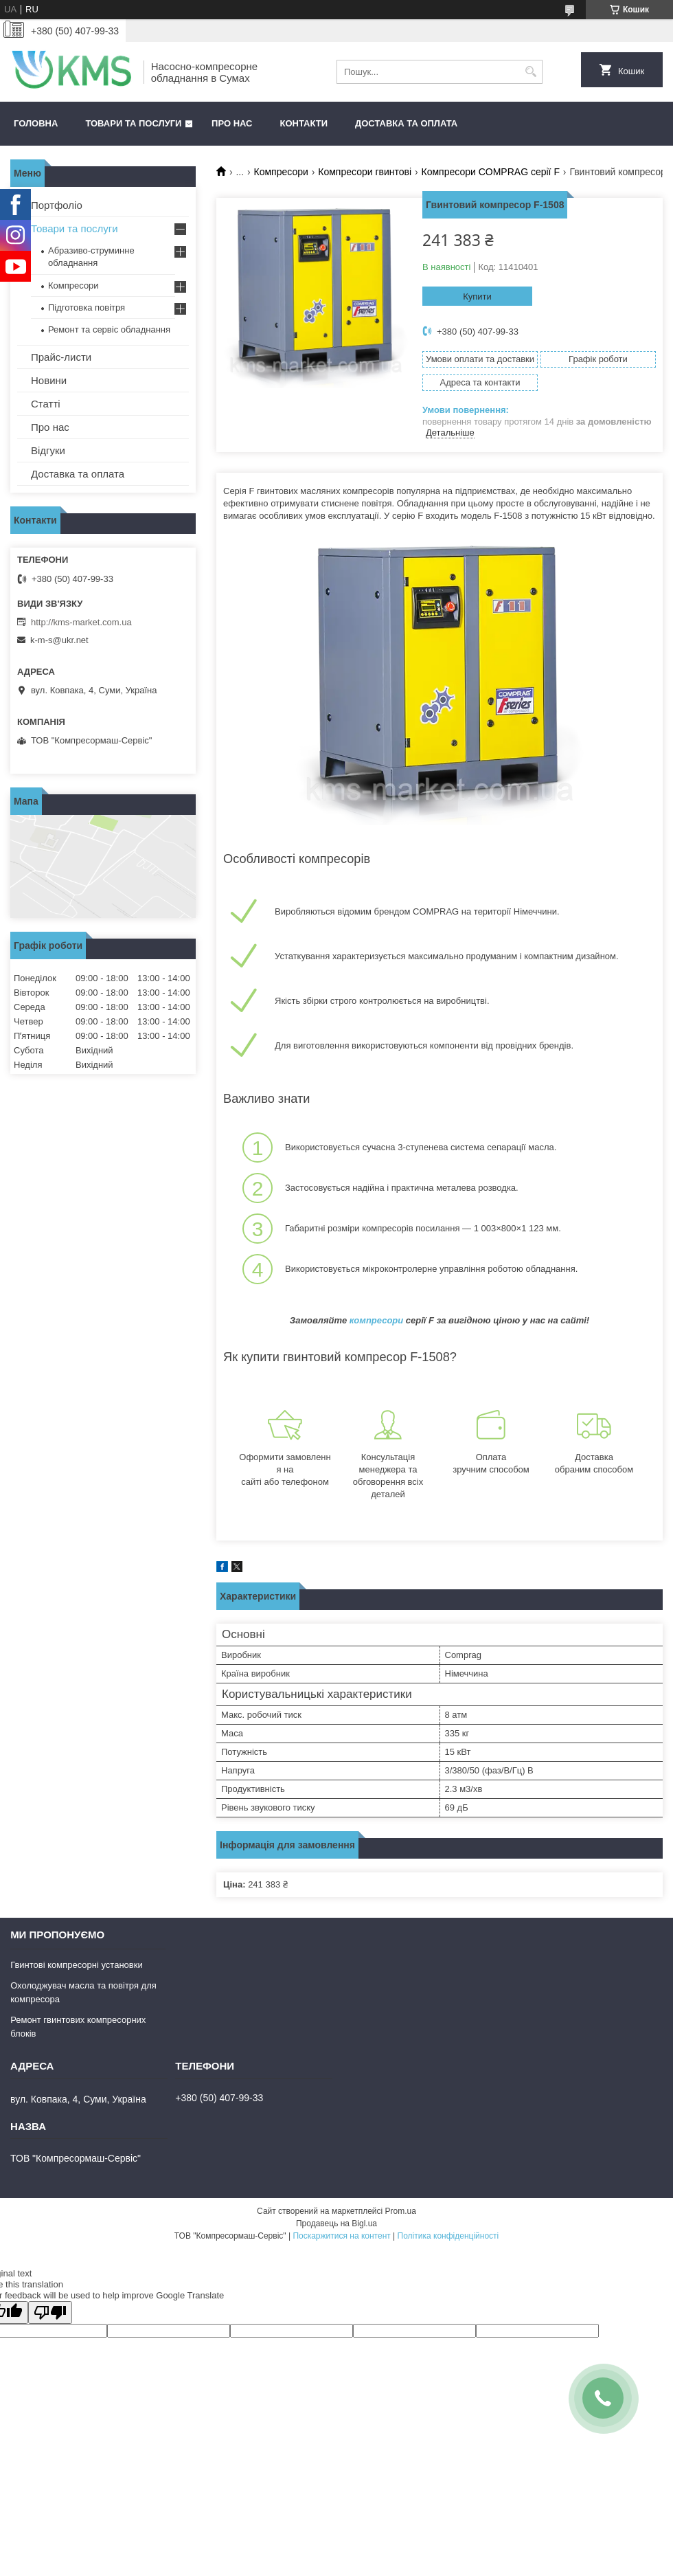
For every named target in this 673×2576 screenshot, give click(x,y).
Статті (45, 404)
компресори (376, 1320)
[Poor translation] (50, 2312)
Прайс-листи (61, 357)
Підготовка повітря (86, 307)
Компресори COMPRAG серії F (491, 171)
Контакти (304, 123)
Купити (477, 296)
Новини (49, 380)
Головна (36, 123)
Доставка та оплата (406, 123)
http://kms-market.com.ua (81, 622)
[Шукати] (530, 72)
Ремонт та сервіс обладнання (109, 329)
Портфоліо (56, 205)
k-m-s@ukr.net (59, 640)
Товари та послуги (133, 123)
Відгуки (48, 450)
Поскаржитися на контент (341, 2236)
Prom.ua (400, 2211)
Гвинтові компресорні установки (76, 1965)
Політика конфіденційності (448, 2236)
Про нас (232, 123)
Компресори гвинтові (364, 171)
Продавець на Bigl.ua (336, 2223)
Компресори (281, 171)
